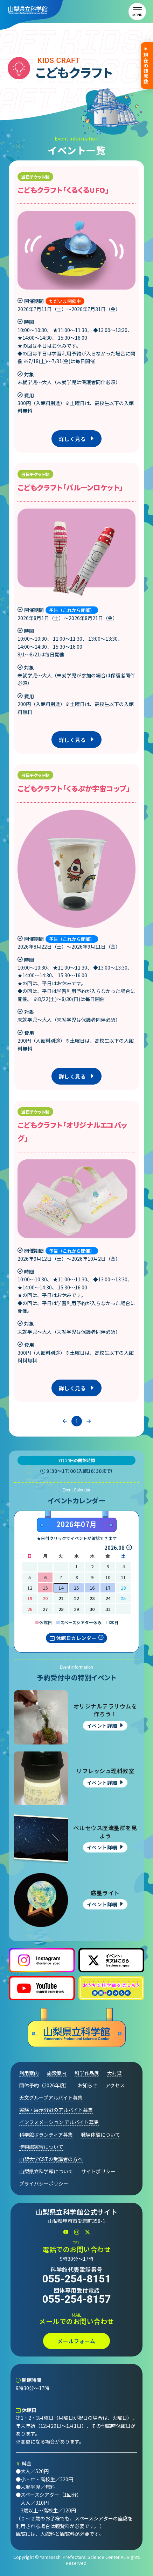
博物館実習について (41, 2146)
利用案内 (29, 2073)
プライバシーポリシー (43, 2183)
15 (76, 1587)
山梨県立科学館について (46, 2171)
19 (29, 1598)
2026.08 (114, 1547)
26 (29, 1609)
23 (92, 1598)
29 (76, 1609)
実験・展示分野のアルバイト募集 (56, 2109)
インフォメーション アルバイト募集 (59, 2121)
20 (45, 1598)
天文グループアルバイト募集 (51, 2097)
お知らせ (87, 2085)
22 (76, 1598)
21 (60, 1598)
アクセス (115, 2085)
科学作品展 (87, 2073)
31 (107, 1609)
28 (60, 1609)
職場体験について (100, 2134)
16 (92, 1587)
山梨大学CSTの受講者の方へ (51, 2159)
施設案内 (57, 2073)
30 (92, 1609)
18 (123, 1587)
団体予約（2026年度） (44, 2085)
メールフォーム (76, 2341)
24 (107, 1598)
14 (60, 1587)
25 (123, 1598)
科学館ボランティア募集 (46, 2134)
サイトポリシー (98, 2171)
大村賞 (114, 2073)
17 (107, 1587)
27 (45, 1609)
